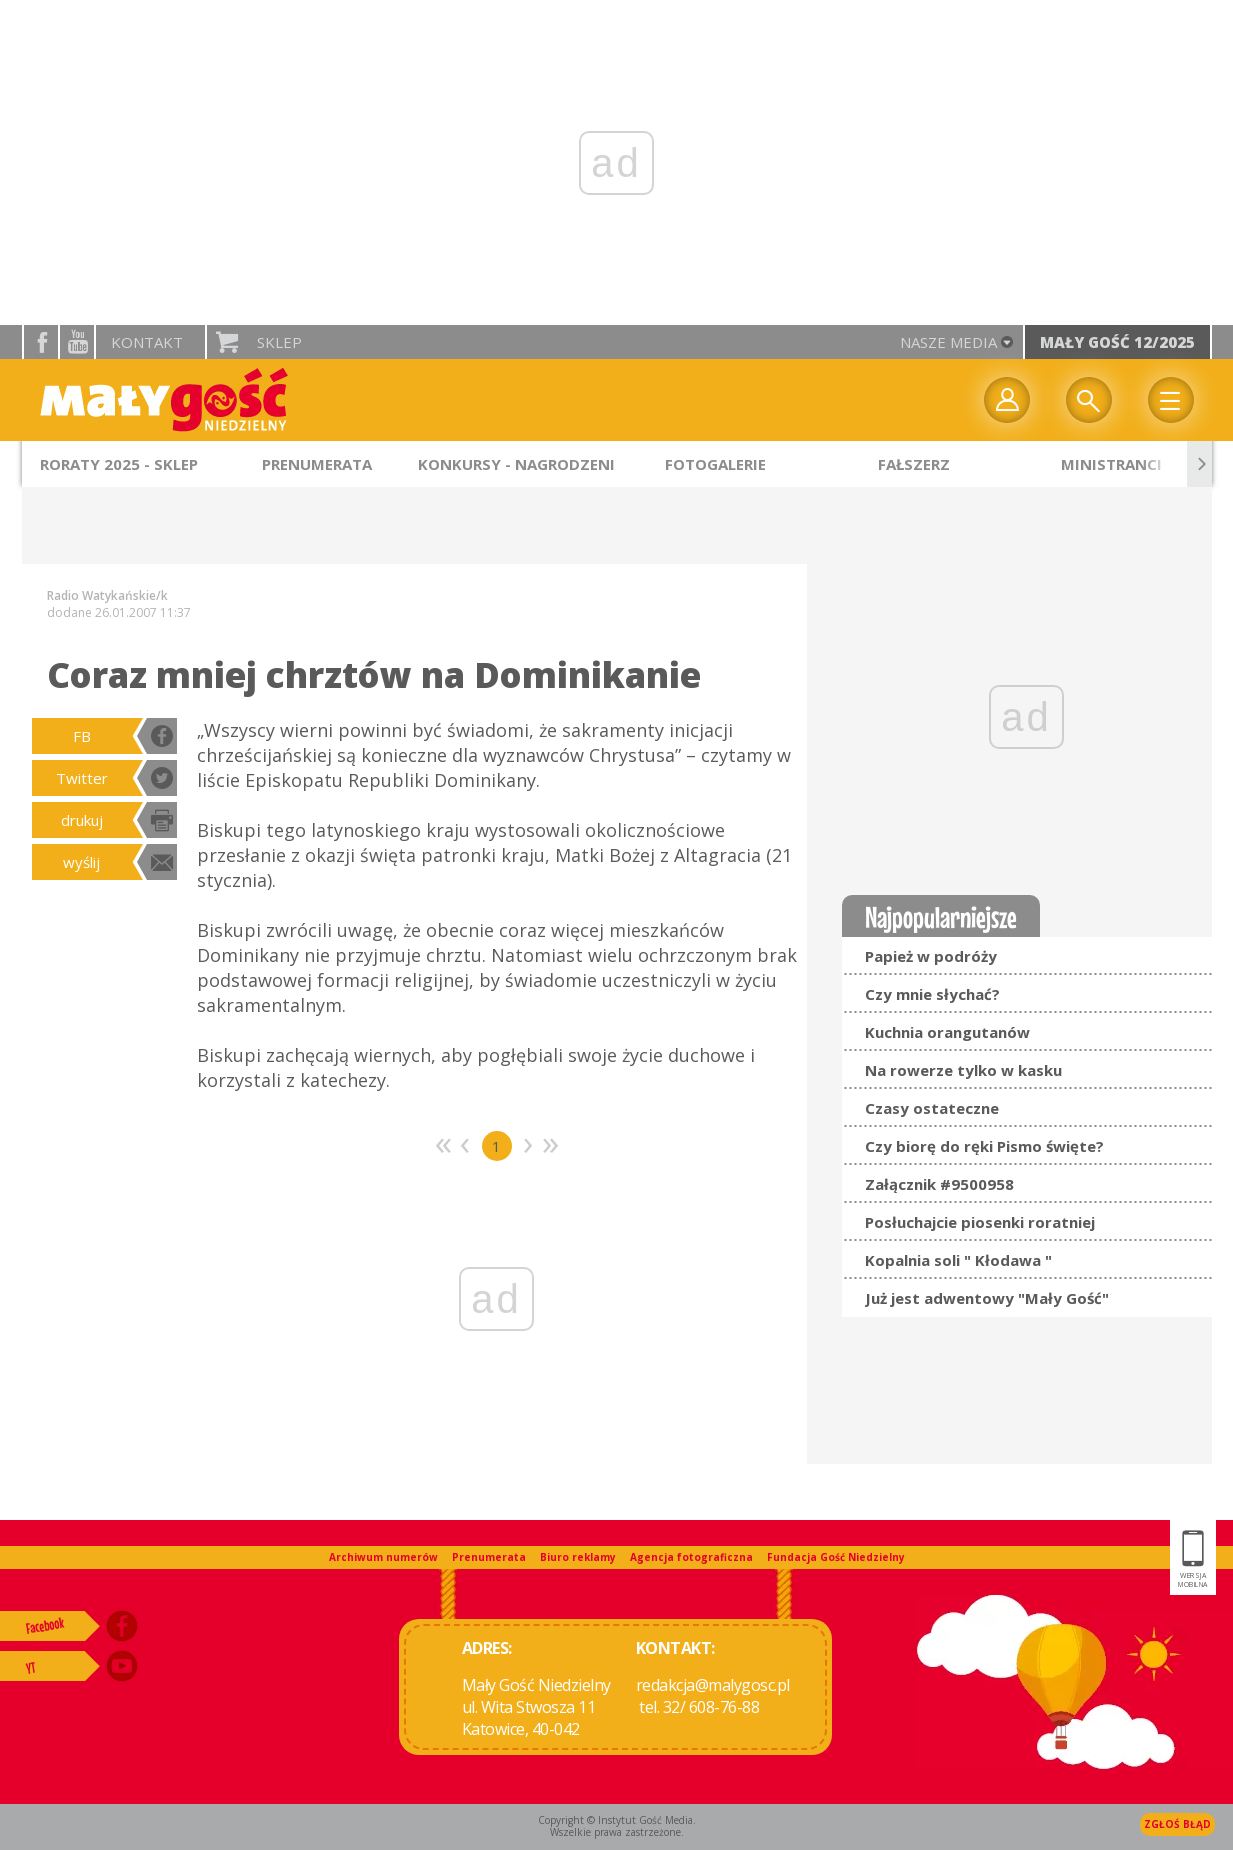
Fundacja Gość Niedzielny (836, 1557)
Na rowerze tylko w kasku (963, 1070)
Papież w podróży (931, 956)
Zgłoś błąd (1177, 1824)
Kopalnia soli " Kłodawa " (958, 1260)
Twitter (82, 778)
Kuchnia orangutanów (947, 1032)
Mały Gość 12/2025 (1117, 342)
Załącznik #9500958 (939, 1184)
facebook (41, 342)
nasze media (948, 342)
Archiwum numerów (383, 1557)
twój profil (1007, 400)
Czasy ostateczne (932, 1108)
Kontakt (147, 342)
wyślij (81, 862)
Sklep (279, 342)
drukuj (82, 820)
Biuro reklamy (578, 1557)
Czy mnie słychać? (932, 994)
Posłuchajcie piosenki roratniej (980, 1222)
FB (82, 736)
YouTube (77, 342)
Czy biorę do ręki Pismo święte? (984, 1146)
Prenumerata (489, 1557)
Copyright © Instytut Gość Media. (617, 1820)
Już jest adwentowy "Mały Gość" (987, 1298)
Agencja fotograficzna (691, 1557)
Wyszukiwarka (1089, 400)
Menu (1171, 400)
